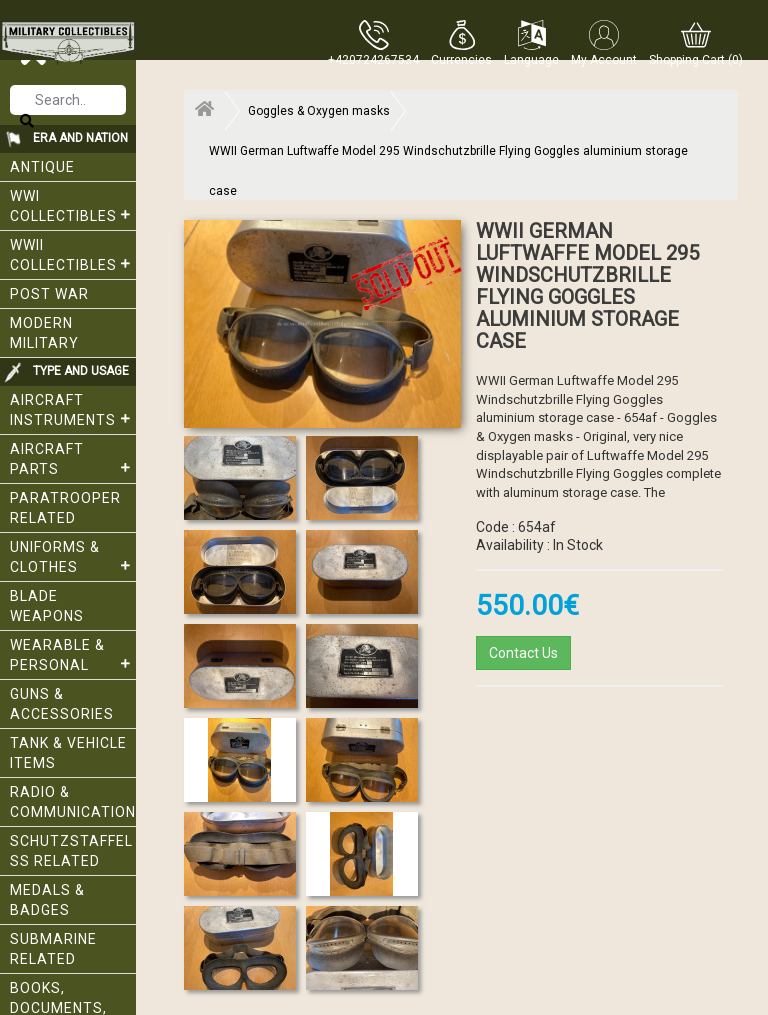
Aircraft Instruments (73, 410)
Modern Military (44, 333)
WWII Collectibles (73, 255)
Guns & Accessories (62, 704)
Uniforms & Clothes (73, 557)
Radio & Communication (73, 802)
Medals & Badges (47, 900)
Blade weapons (47, 606)
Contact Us (523, 653)
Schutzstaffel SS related (71, 851)
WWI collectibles (73, 206)
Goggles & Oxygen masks (319, 111)
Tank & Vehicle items (68, 753)
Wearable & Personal (73, 655)
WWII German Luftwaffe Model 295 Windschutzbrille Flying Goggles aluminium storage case (448, 157)
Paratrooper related (65, 508)
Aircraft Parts (73, 459)
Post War (49, 294)
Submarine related (53, 949)
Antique (42, 167)
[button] (461, 43)
